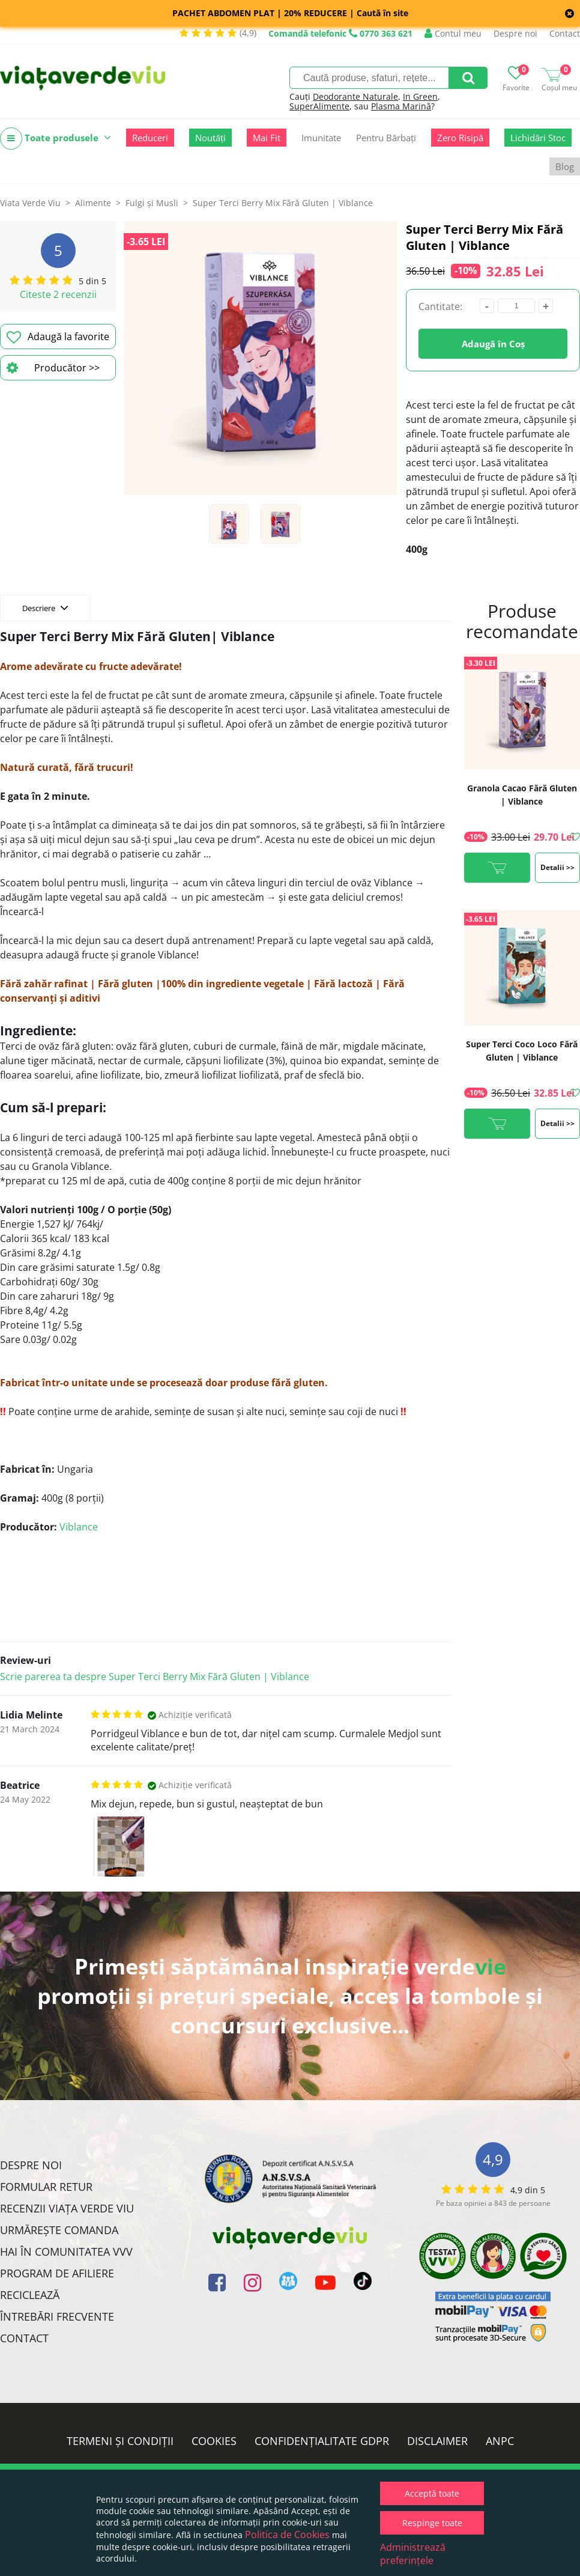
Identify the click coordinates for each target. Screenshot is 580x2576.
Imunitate (321, 138)
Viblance (78, 1526)
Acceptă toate (432, 2493)
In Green (420, 96)
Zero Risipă (460, 138)
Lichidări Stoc (538, 138)
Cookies (214, 2441)
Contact (564, 33)
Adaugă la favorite (58, 337)
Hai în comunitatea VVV (66, 2251)
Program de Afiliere (57, 2273)
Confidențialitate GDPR (322, 2441)
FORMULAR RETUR (46, 2186)
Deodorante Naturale (355, 96)
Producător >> (53, 367)
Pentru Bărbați (386, 138)
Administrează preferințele (413, 2554)
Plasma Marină (401, 106)
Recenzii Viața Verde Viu (67, 2208)
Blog (564, 166)
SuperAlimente (319, 106)
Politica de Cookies (287, 2534)
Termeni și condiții (120, 2441)
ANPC (500, 2441)
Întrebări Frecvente (57, 2316)
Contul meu (453, 33)
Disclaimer (437, 2441)
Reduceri (150, 138)
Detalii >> (557, 867)
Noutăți (210, 138)
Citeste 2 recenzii (58, 294)
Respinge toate (432, 2523)
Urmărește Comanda (59, 2230)
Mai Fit (266, 138)
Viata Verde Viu (30, 203)
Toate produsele (55, 138)
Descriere (45, 607)
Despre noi (515, 33)
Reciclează (29, 2295)
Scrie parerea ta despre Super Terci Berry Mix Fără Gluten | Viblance (154, 1676)
